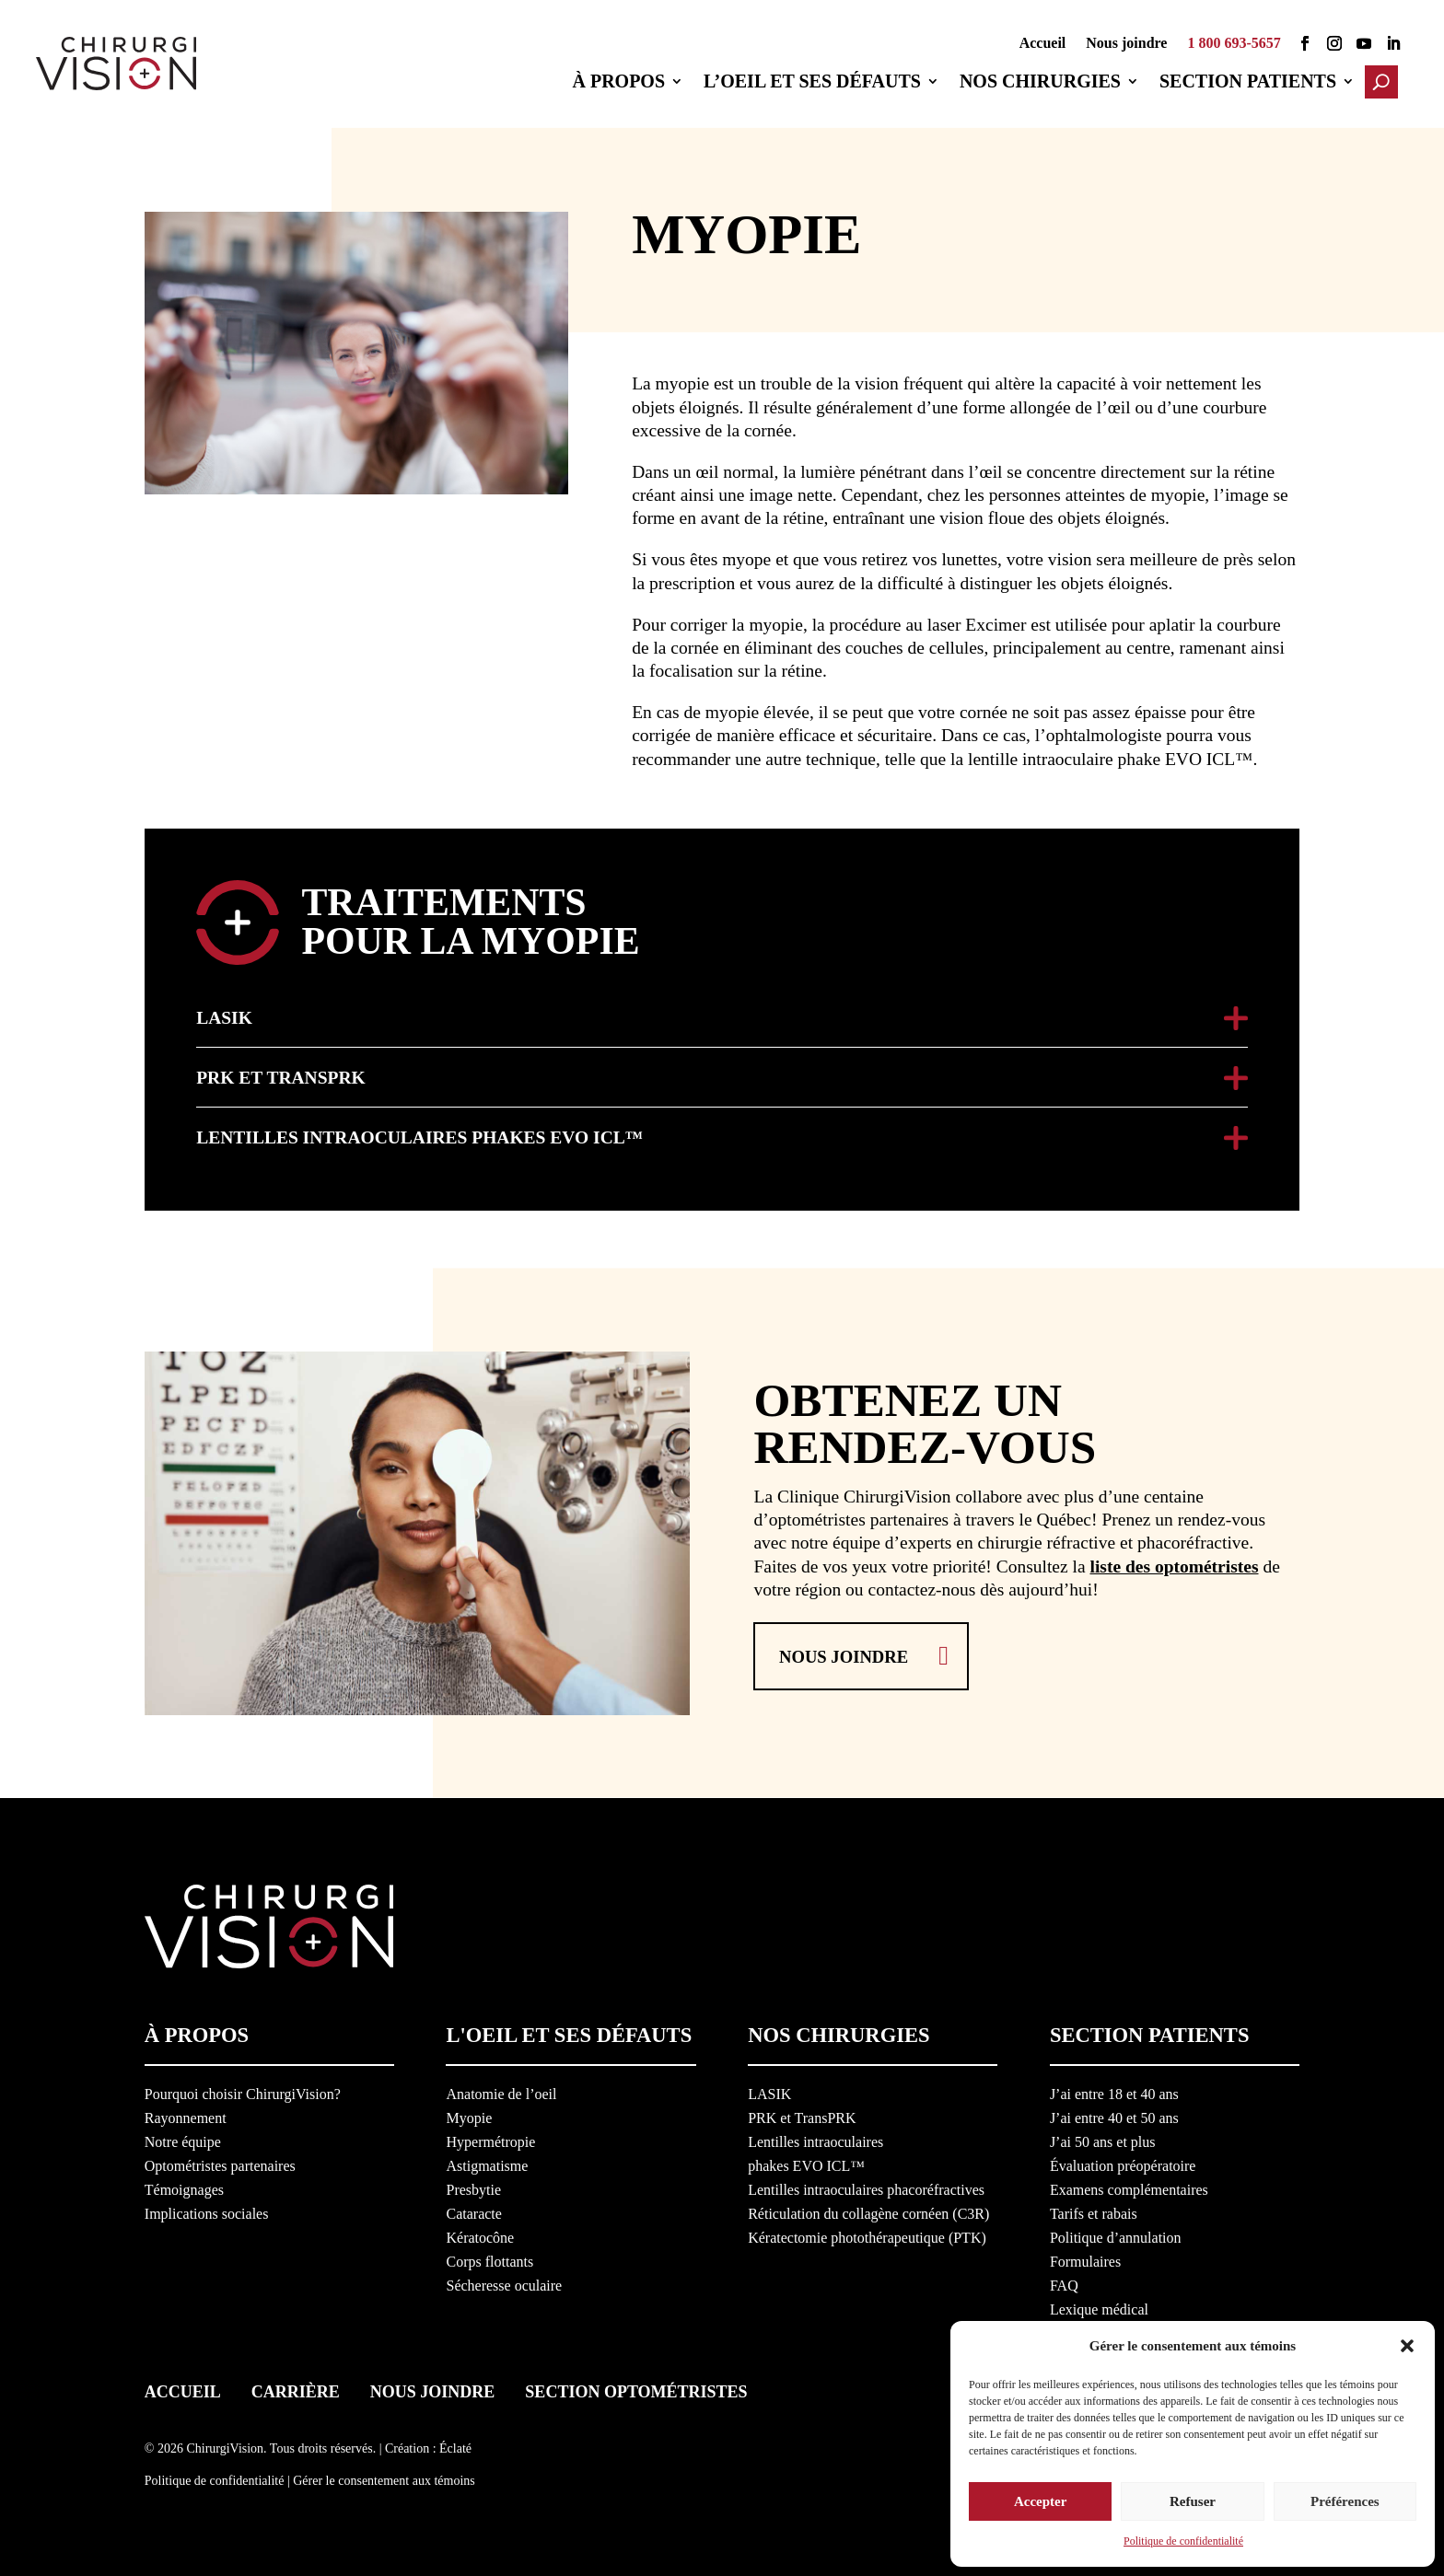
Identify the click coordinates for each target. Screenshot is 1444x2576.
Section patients (1253, 83)
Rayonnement (186, 2115)
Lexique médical (1099, 2307)
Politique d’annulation (1116, 2235)
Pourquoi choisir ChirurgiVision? (243, 2091)
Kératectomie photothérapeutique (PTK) (867, 2235)
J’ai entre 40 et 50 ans (1114, 2115)
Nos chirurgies (1045, 83)
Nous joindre (1126, 44)
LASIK (224, 1015)
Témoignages (184, 2187)
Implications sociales (207, 2211)
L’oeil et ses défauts (817, 83)
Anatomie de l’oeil (501, 2091)
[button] (1407, 2340)
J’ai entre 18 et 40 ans (1114, 2091)
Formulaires (1085, 2259)
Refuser (1193, 2496)
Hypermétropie (490, 2139)
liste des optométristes (1173, 1562)
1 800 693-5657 (1233, 44)
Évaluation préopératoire (1123, 2163)
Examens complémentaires (1129, 2187)
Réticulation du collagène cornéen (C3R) (868, 2211)
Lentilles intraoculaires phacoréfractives (866, 2187)
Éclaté (455, 2445)
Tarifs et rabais (1093, 2211)
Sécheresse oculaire (504, 2283)
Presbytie (473, 2187)
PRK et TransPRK (280, 1075)
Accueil (1042, 44)
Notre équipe (183, 2139)
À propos (623, 83)
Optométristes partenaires (220, 2163)
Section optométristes (636, 2388)
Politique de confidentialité (1183, 2541)
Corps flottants (489, 2259)
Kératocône (480, 2235)
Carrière (295, 2388)
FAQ (1064, 2283)
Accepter (1040, 2496)
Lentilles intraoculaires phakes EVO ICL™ (419, 1134)
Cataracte (473, 2211)
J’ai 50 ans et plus (1103, 2139)
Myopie (469, 2115)
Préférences (1345, 2496)
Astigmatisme (487, 2163)
